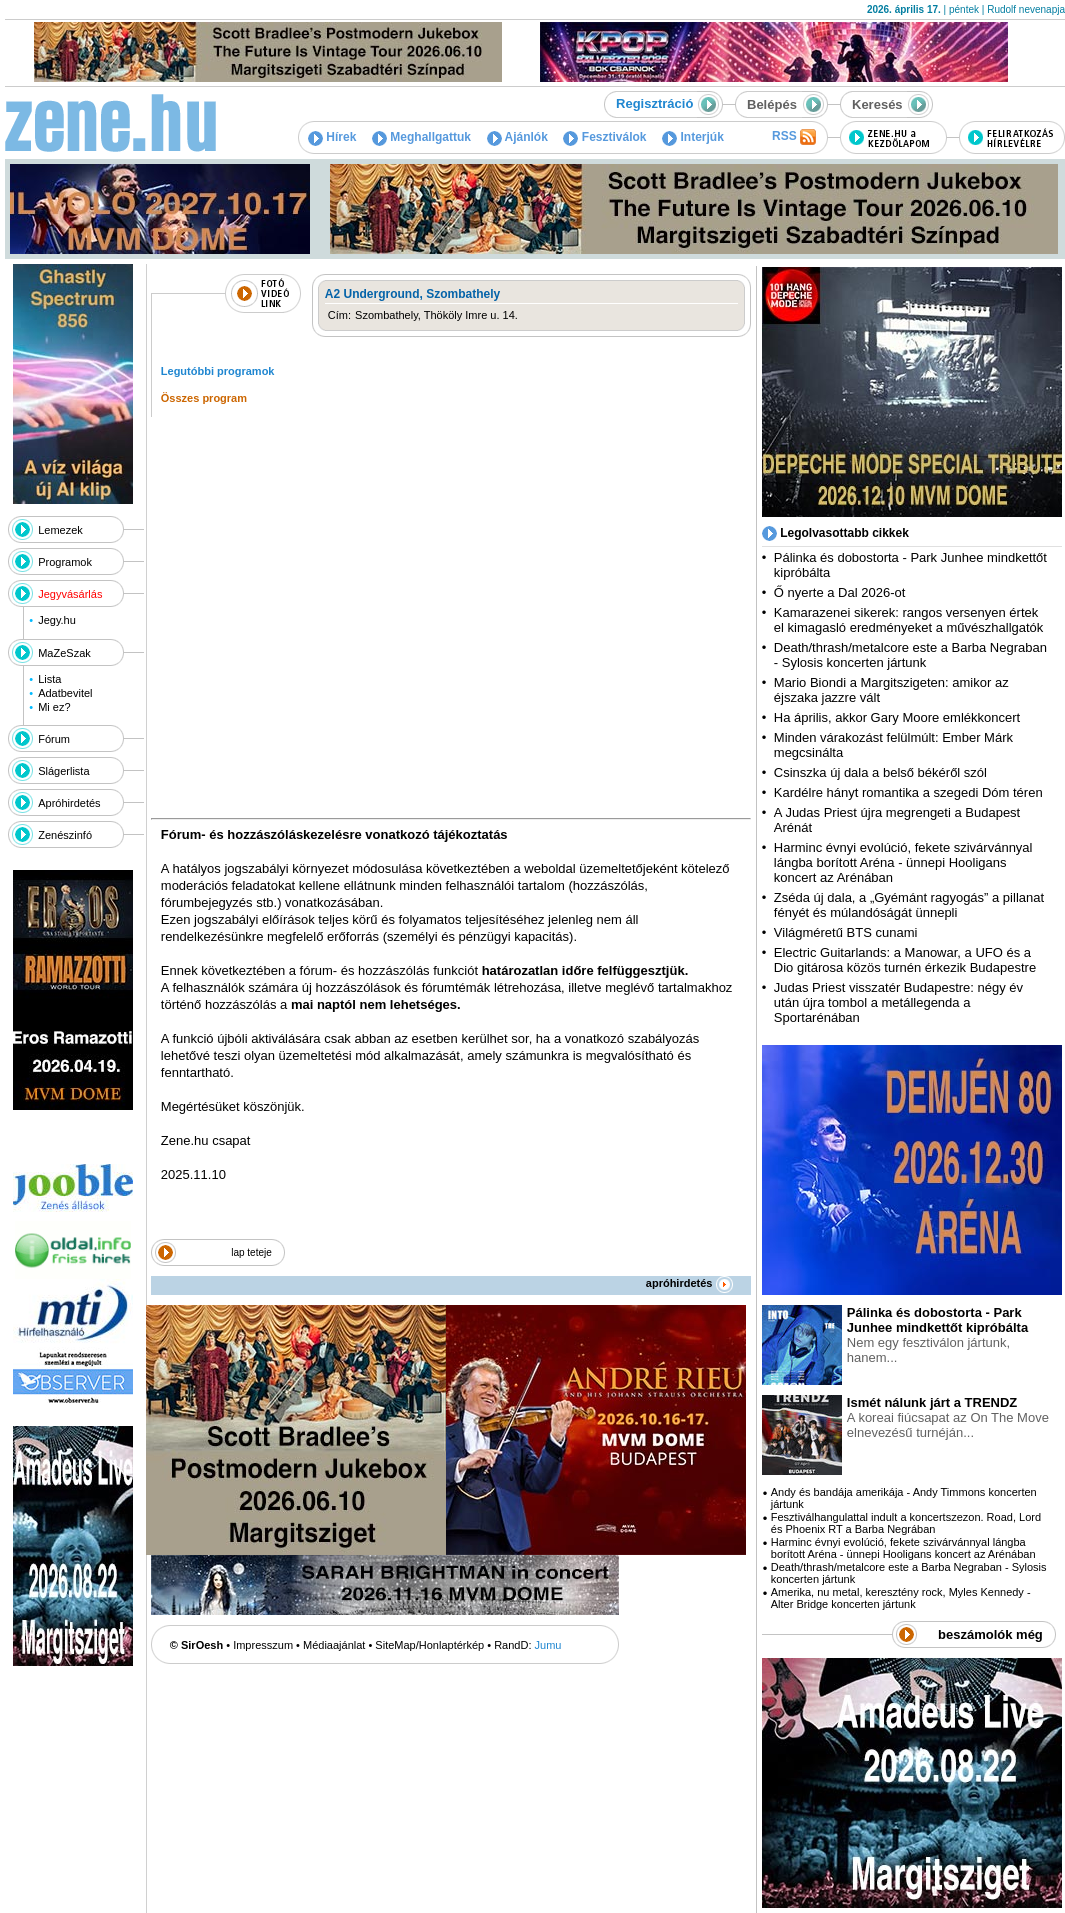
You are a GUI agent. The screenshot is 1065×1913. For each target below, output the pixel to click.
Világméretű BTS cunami (846, 932)
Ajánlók (517, 137)
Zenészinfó (65, 835)
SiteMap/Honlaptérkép (429, 1645)
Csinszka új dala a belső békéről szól (880, 772)
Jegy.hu (57, 620)
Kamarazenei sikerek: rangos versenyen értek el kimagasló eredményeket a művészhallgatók (909, 620)
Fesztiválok (604, 137)
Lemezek (60, 530)
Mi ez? (54, 707)
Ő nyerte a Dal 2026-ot (840, 592)
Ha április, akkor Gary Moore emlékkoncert (897, 717)
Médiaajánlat (334, 1645)
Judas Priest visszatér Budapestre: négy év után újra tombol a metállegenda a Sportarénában (898, 1002)
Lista (49, 679)
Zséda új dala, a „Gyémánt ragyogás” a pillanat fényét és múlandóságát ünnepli (909, 905)
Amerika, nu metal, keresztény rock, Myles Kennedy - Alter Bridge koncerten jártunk (901, 1598)
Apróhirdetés (69, 803)
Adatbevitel (65, 693)
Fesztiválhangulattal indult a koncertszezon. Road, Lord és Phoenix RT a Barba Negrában (906, 1523)
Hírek (332, 137)
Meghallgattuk (421, 137)
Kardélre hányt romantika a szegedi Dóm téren (908, 792)
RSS (794, 137)
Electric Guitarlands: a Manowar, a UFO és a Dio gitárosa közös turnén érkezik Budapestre (905, 960)
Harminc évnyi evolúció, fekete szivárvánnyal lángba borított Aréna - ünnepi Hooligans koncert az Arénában (903, 862)
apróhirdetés (689, 1283)
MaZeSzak (64, 653)
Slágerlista (63, 771)
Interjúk (693, 137)
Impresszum (263, 1645)
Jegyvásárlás (70, 594)
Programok (65, 562)
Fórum (54, 739)
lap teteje (251, 1252)
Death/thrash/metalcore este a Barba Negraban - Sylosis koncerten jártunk (910, 655)
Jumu (548, 1645)
